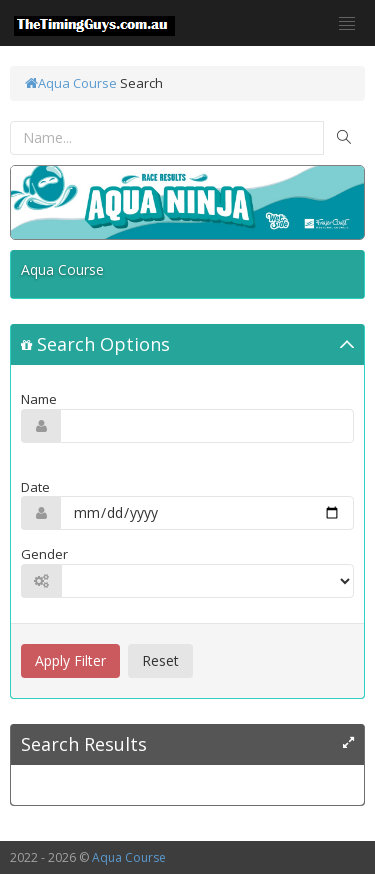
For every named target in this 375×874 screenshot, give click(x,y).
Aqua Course (71, 83)
